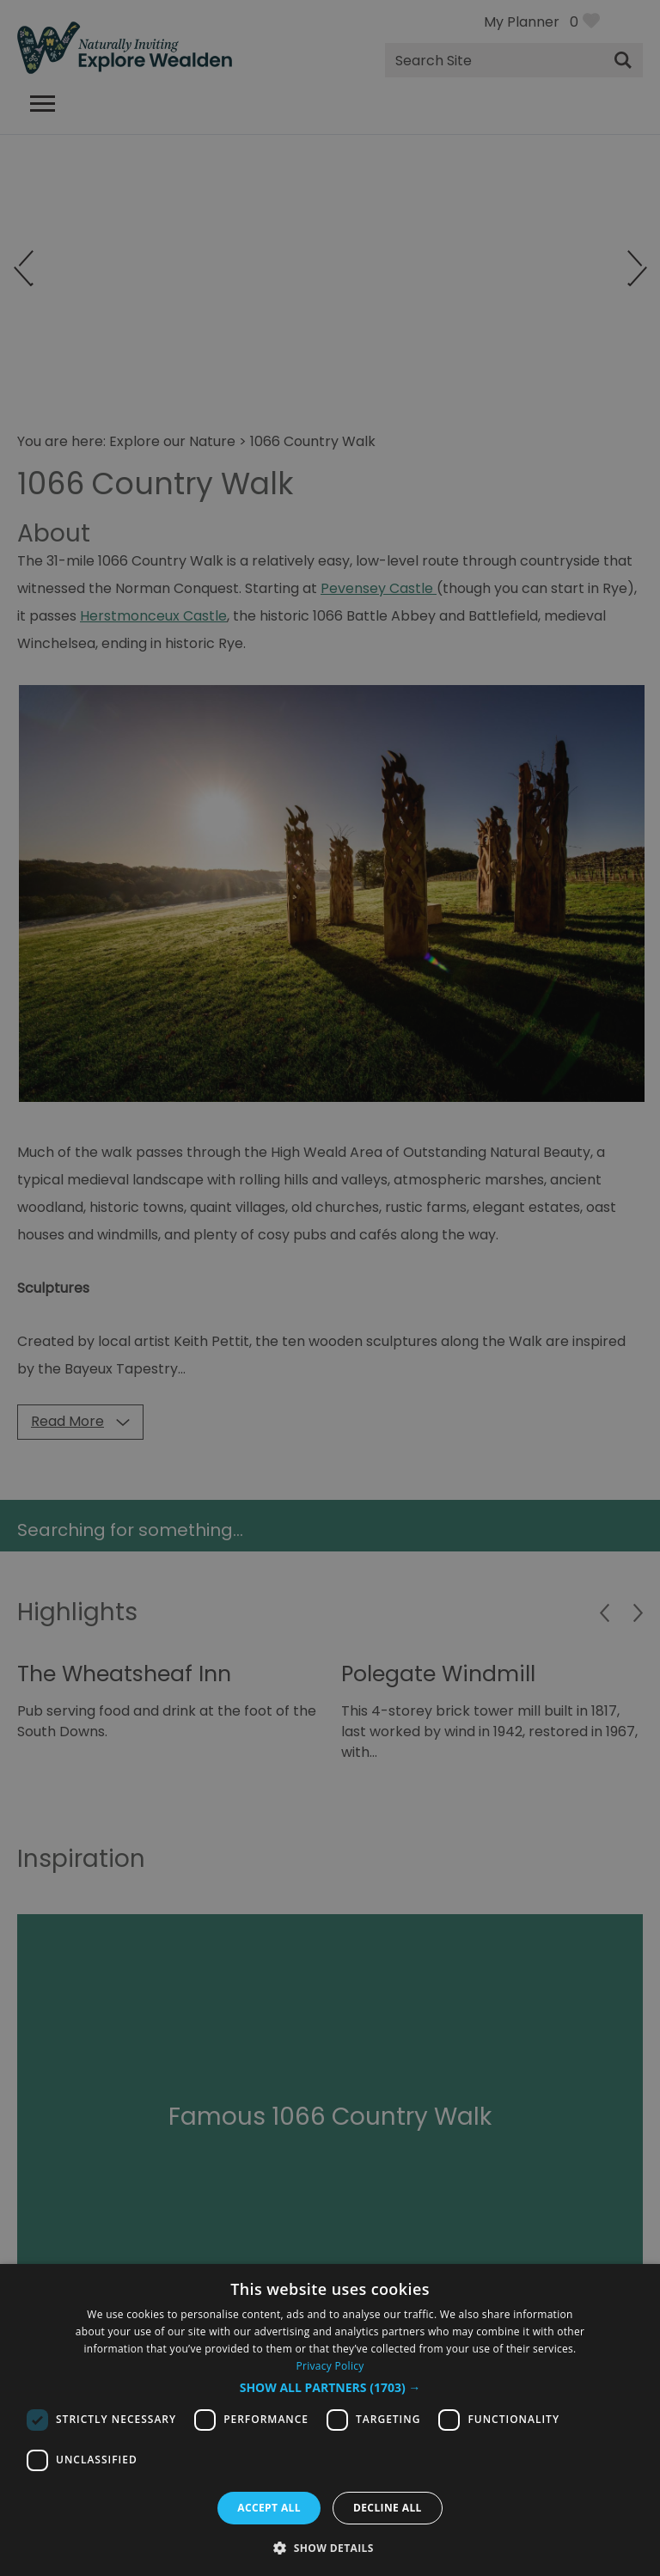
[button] (330, 2388)
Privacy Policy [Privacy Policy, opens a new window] (330, 2366)
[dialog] (330, 2420)
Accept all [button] (269, 2507)
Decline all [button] (387, 2507)
